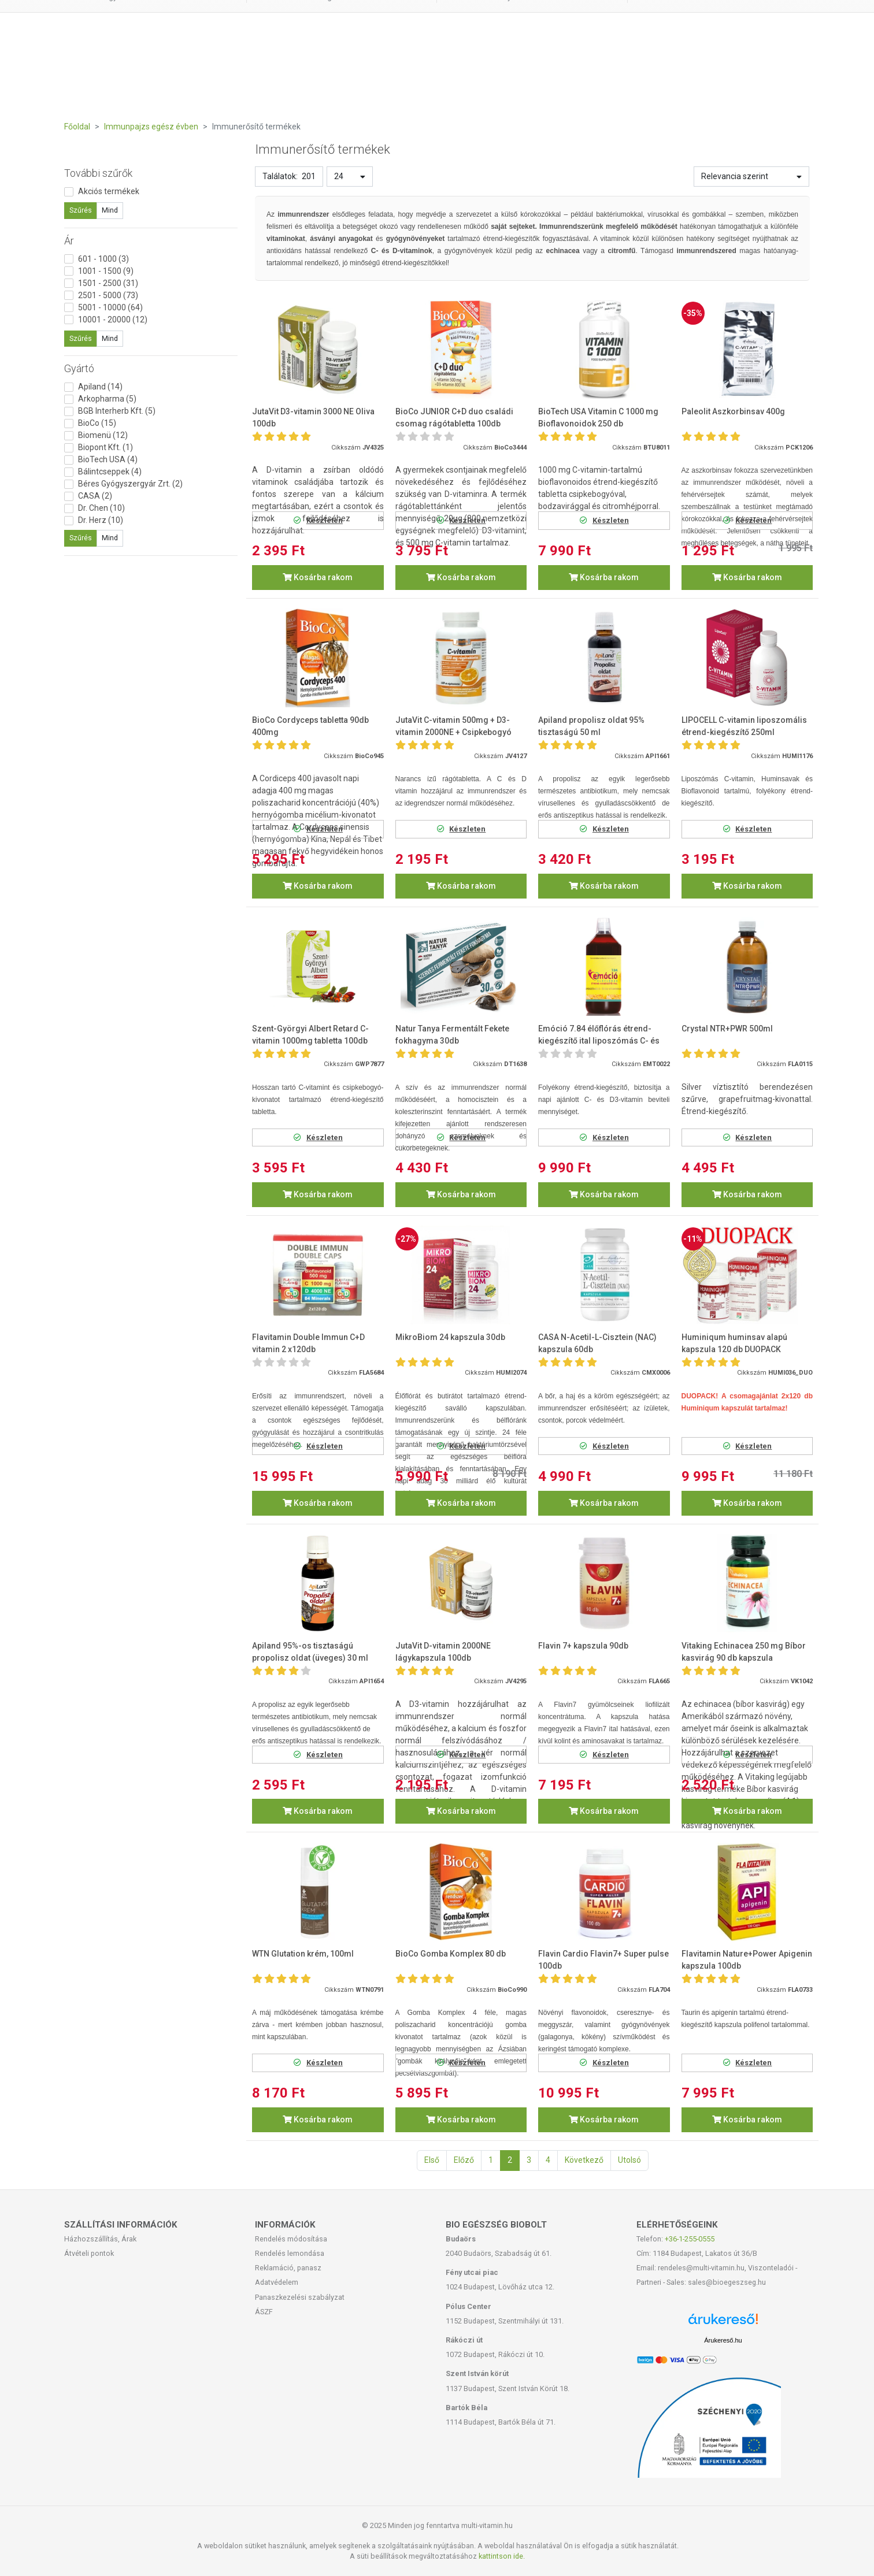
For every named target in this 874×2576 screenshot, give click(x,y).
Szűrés (80, 210)
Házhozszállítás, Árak (100, 2238)
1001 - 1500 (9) (106, 271)
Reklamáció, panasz (288, 2267)
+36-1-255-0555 (689, 2238)
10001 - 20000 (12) (112, 319)
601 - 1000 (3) (103, 258)
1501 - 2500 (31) (108, 283)
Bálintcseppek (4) (110, 471)
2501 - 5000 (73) (108, 295)
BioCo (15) (97, 423)
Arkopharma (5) (107, 398)
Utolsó (629, 2160)
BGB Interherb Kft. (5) (116, 410)
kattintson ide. (502, 2556)
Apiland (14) (100, 386)
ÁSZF (264, 2311)
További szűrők (98, 173)
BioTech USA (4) (108, 459)
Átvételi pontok (89, 2253)
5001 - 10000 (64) (110, 307)
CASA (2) (95, 495)
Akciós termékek (108, 191)
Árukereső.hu (723, 2340)
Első (431, 2160)
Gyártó (79, 368)
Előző (464, 2160)
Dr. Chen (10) (101, 508)
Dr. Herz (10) (100, 520)
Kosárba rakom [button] (318, 577)
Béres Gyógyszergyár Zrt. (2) (130, 483)
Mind (110, 210)
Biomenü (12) (103, 435)
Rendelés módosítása (291, 2238)
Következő (584, 2160)
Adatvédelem (276, 2282)
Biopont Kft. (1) (105, 447)
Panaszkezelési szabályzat (300, 2297)
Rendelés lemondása (289, 2253)
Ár (69, 241)
